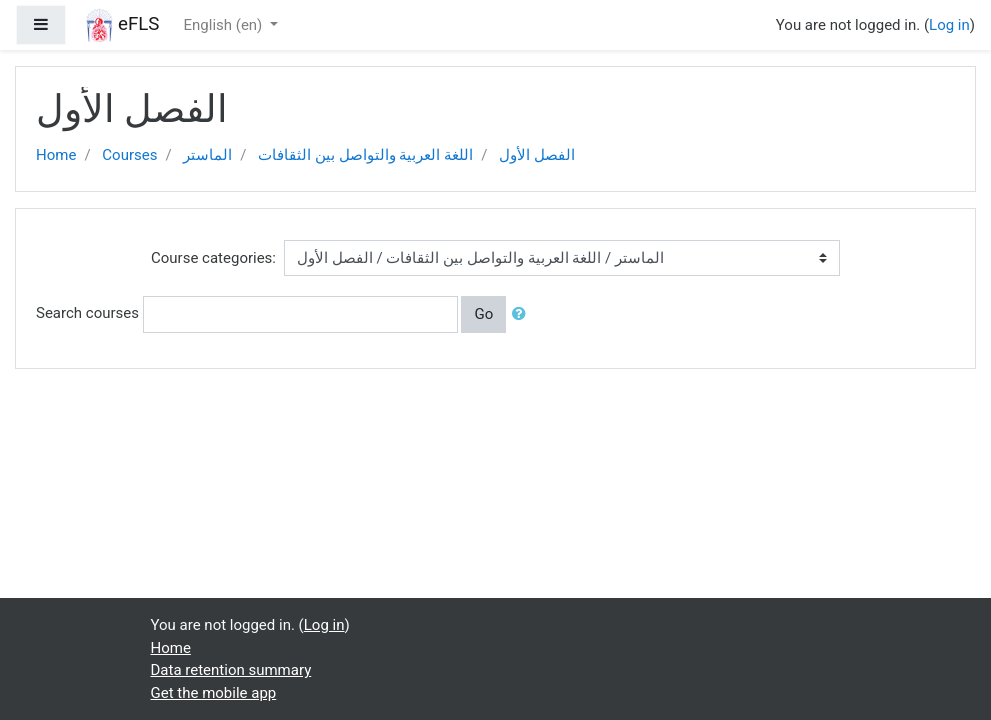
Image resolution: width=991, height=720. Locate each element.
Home (56, 155)
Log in (949, 25)
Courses (129, 155)
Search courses (87, 313)
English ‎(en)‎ (225, 25)
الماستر (207, 155)
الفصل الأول (537, 155)
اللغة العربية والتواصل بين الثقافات (365, 155)
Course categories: (213, 258)
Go (483, 314)
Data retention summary (231, 670)
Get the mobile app (214, 693)
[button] (523, 314)
